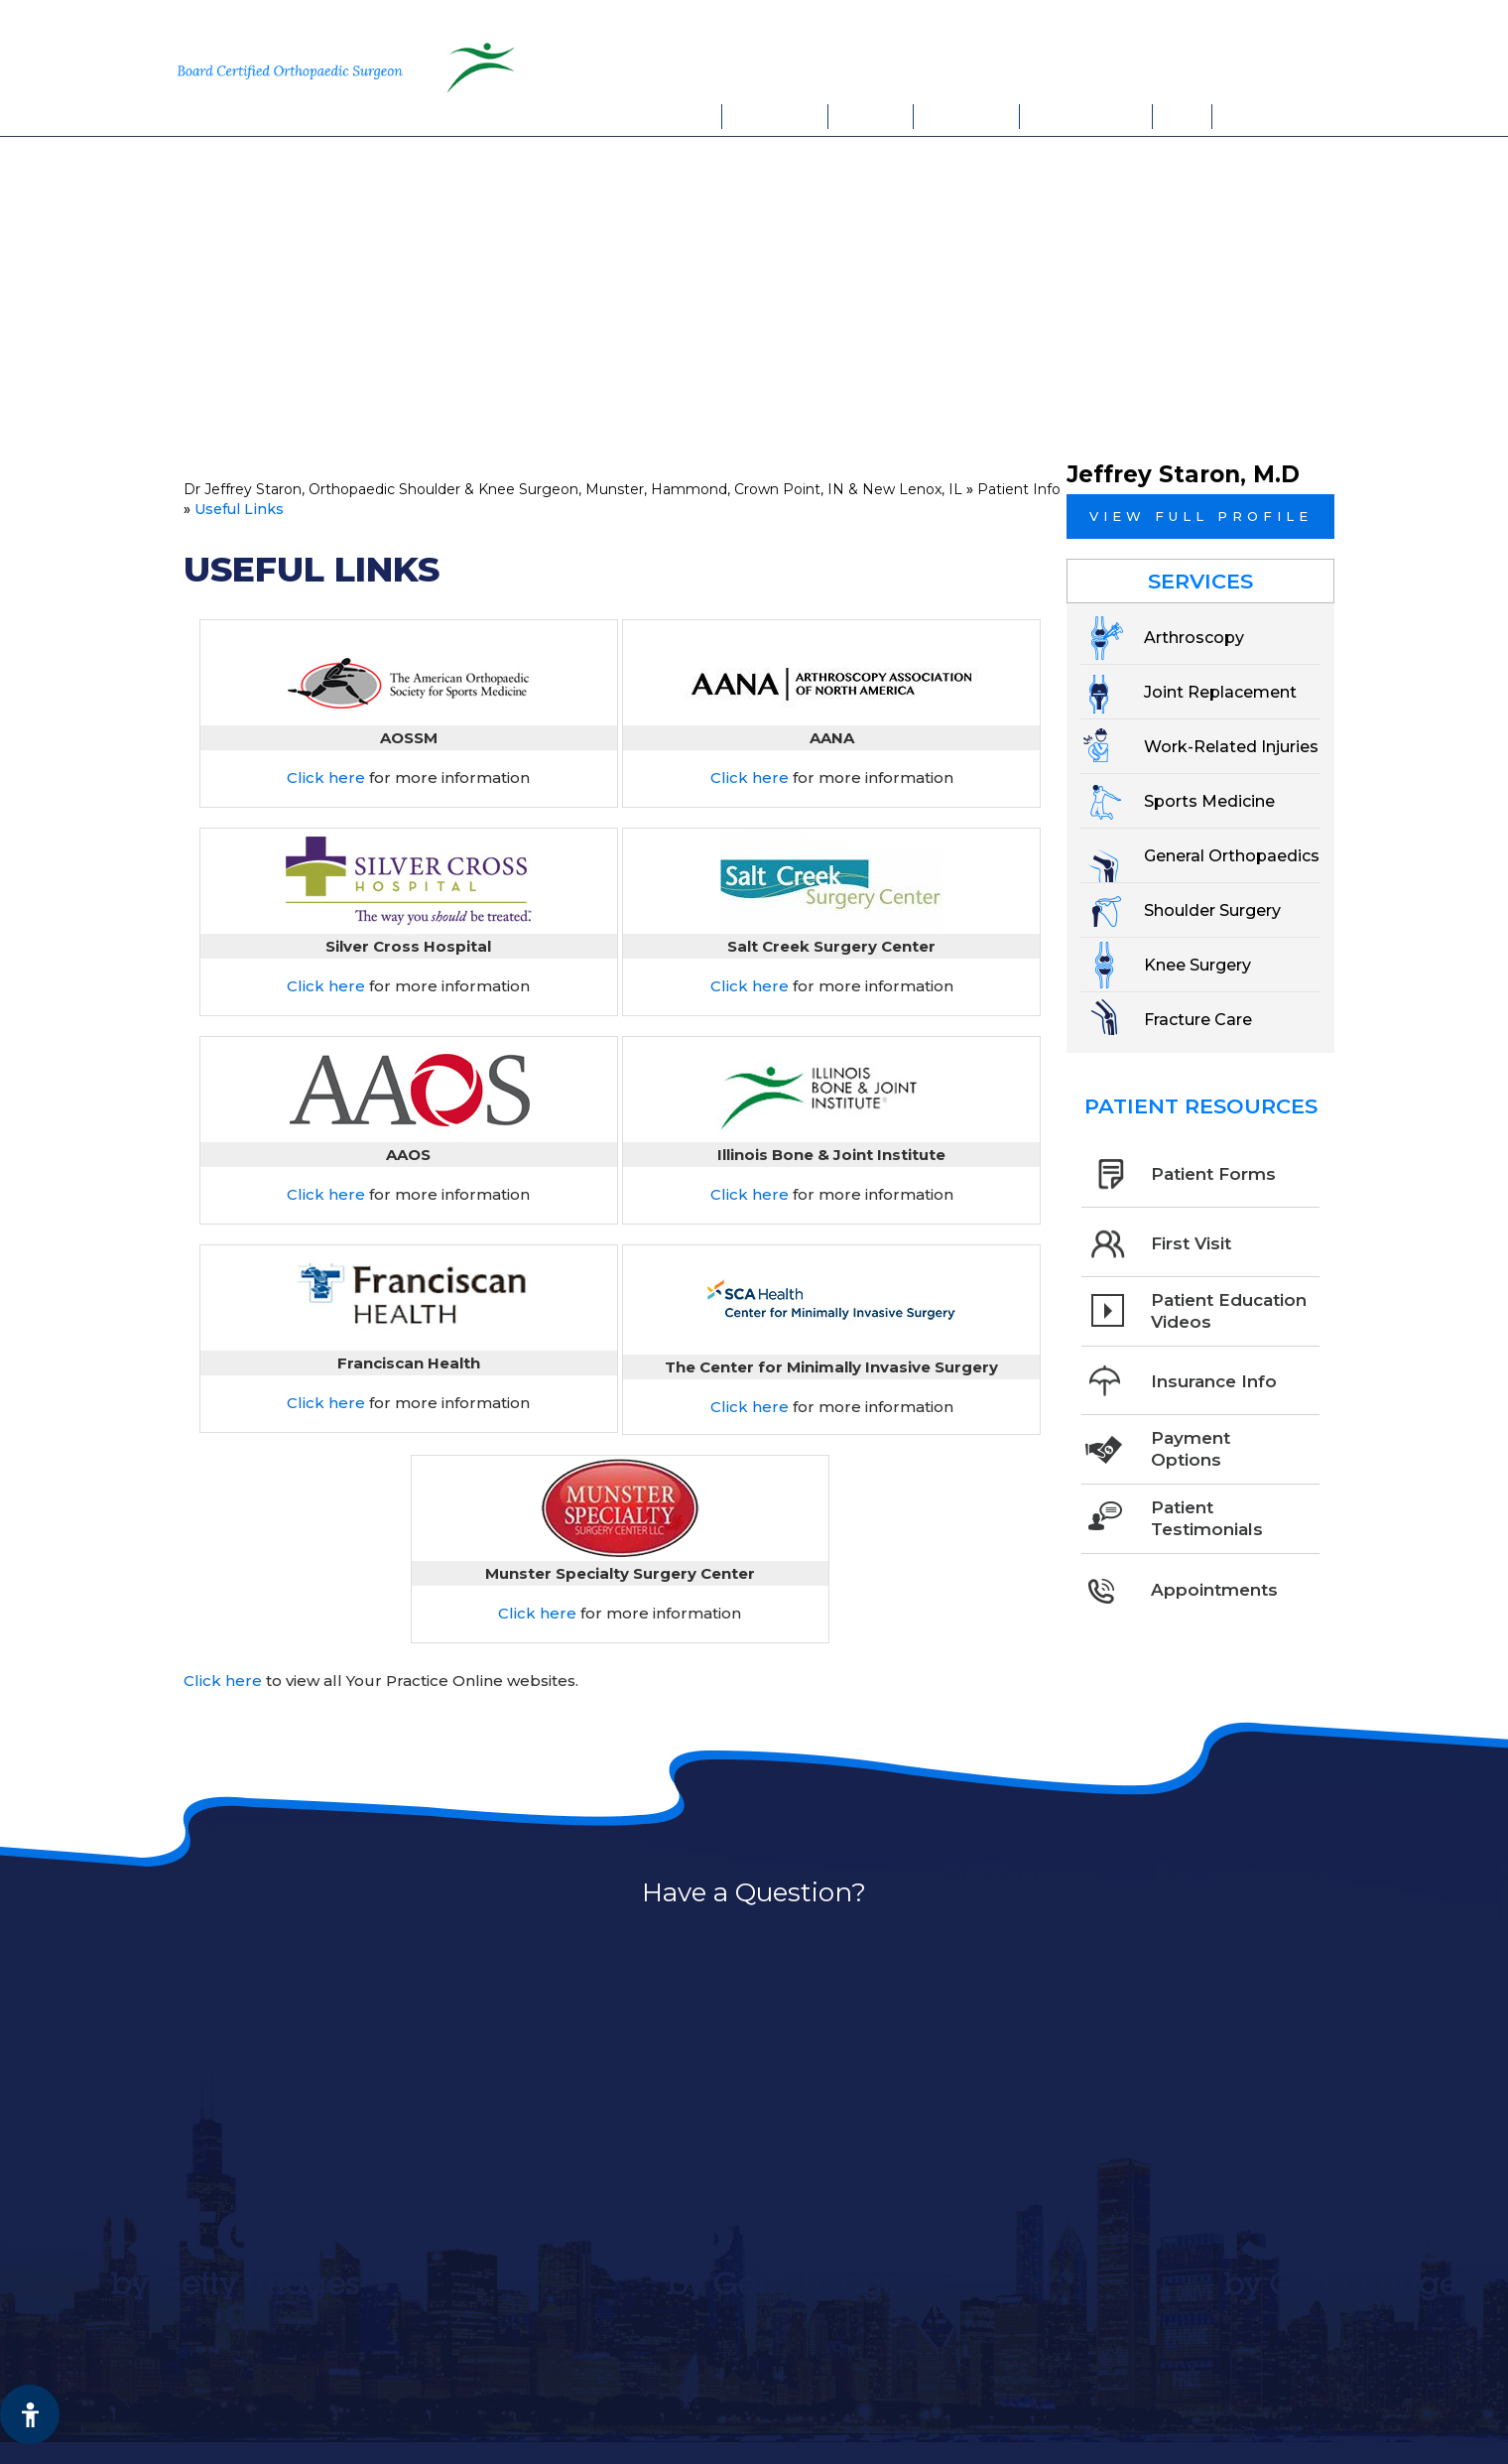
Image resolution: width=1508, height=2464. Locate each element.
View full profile (1201, 516)
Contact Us (1264, 116)
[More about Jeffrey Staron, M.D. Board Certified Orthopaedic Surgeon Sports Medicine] (299, 67)
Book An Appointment (1161, 66)
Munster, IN (1108, 25)
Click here (326, 777)
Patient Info (967, 116)
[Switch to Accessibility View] (30, 2414)
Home (697, 116)
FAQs (1182, 116)
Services (871, 116)
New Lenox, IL (1249, 25)
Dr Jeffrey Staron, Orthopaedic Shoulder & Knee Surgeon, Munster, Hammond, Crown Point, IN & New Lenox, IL (573, 489)
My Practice (775, 116)
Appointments (1086, 116)
